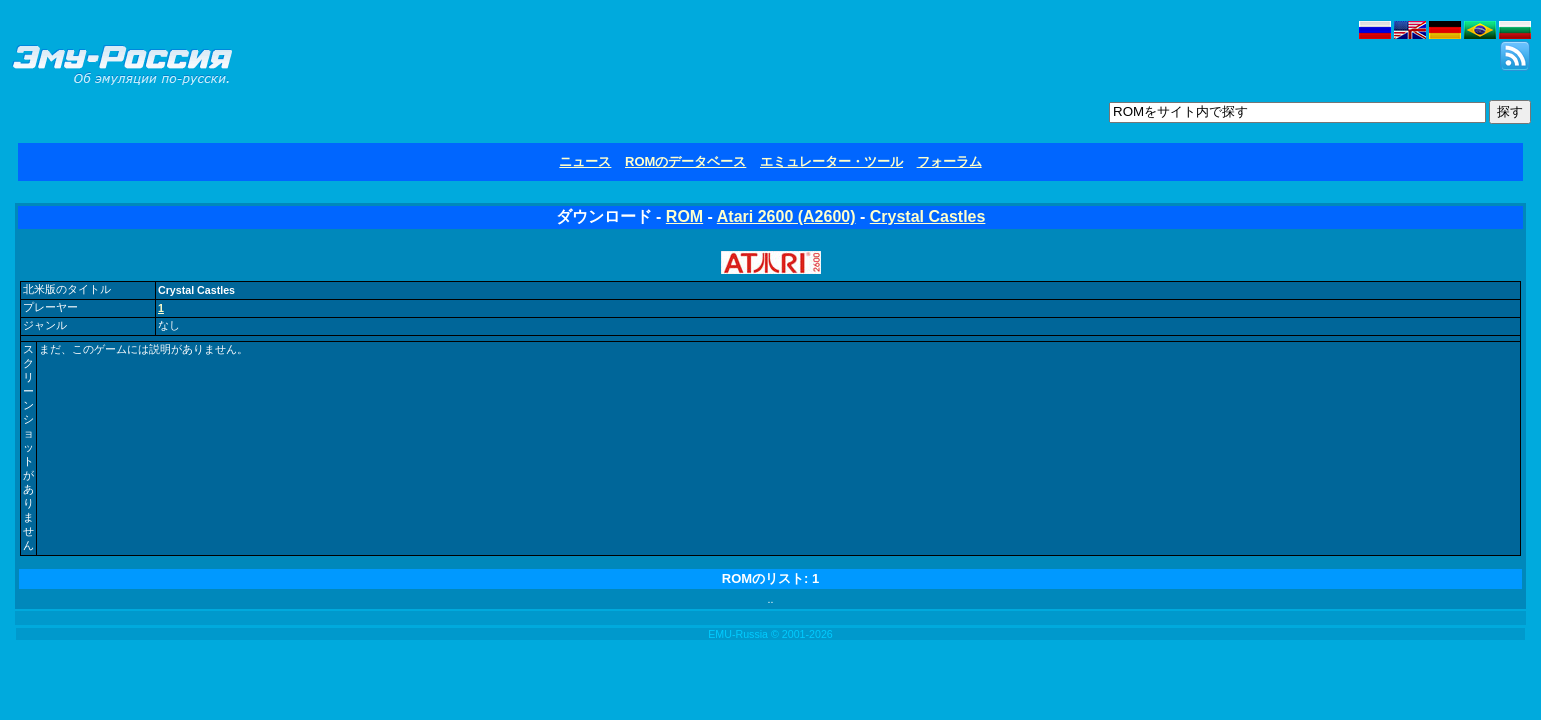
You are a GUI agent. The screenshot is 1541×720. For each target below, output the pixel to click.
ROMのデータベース (685, 161)
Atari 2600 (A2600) (786, 216)
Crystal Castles (928, 216)
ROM (684, 216)
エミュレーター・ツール (831, 161)
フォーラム (949, 161)
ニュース (585, 161)
